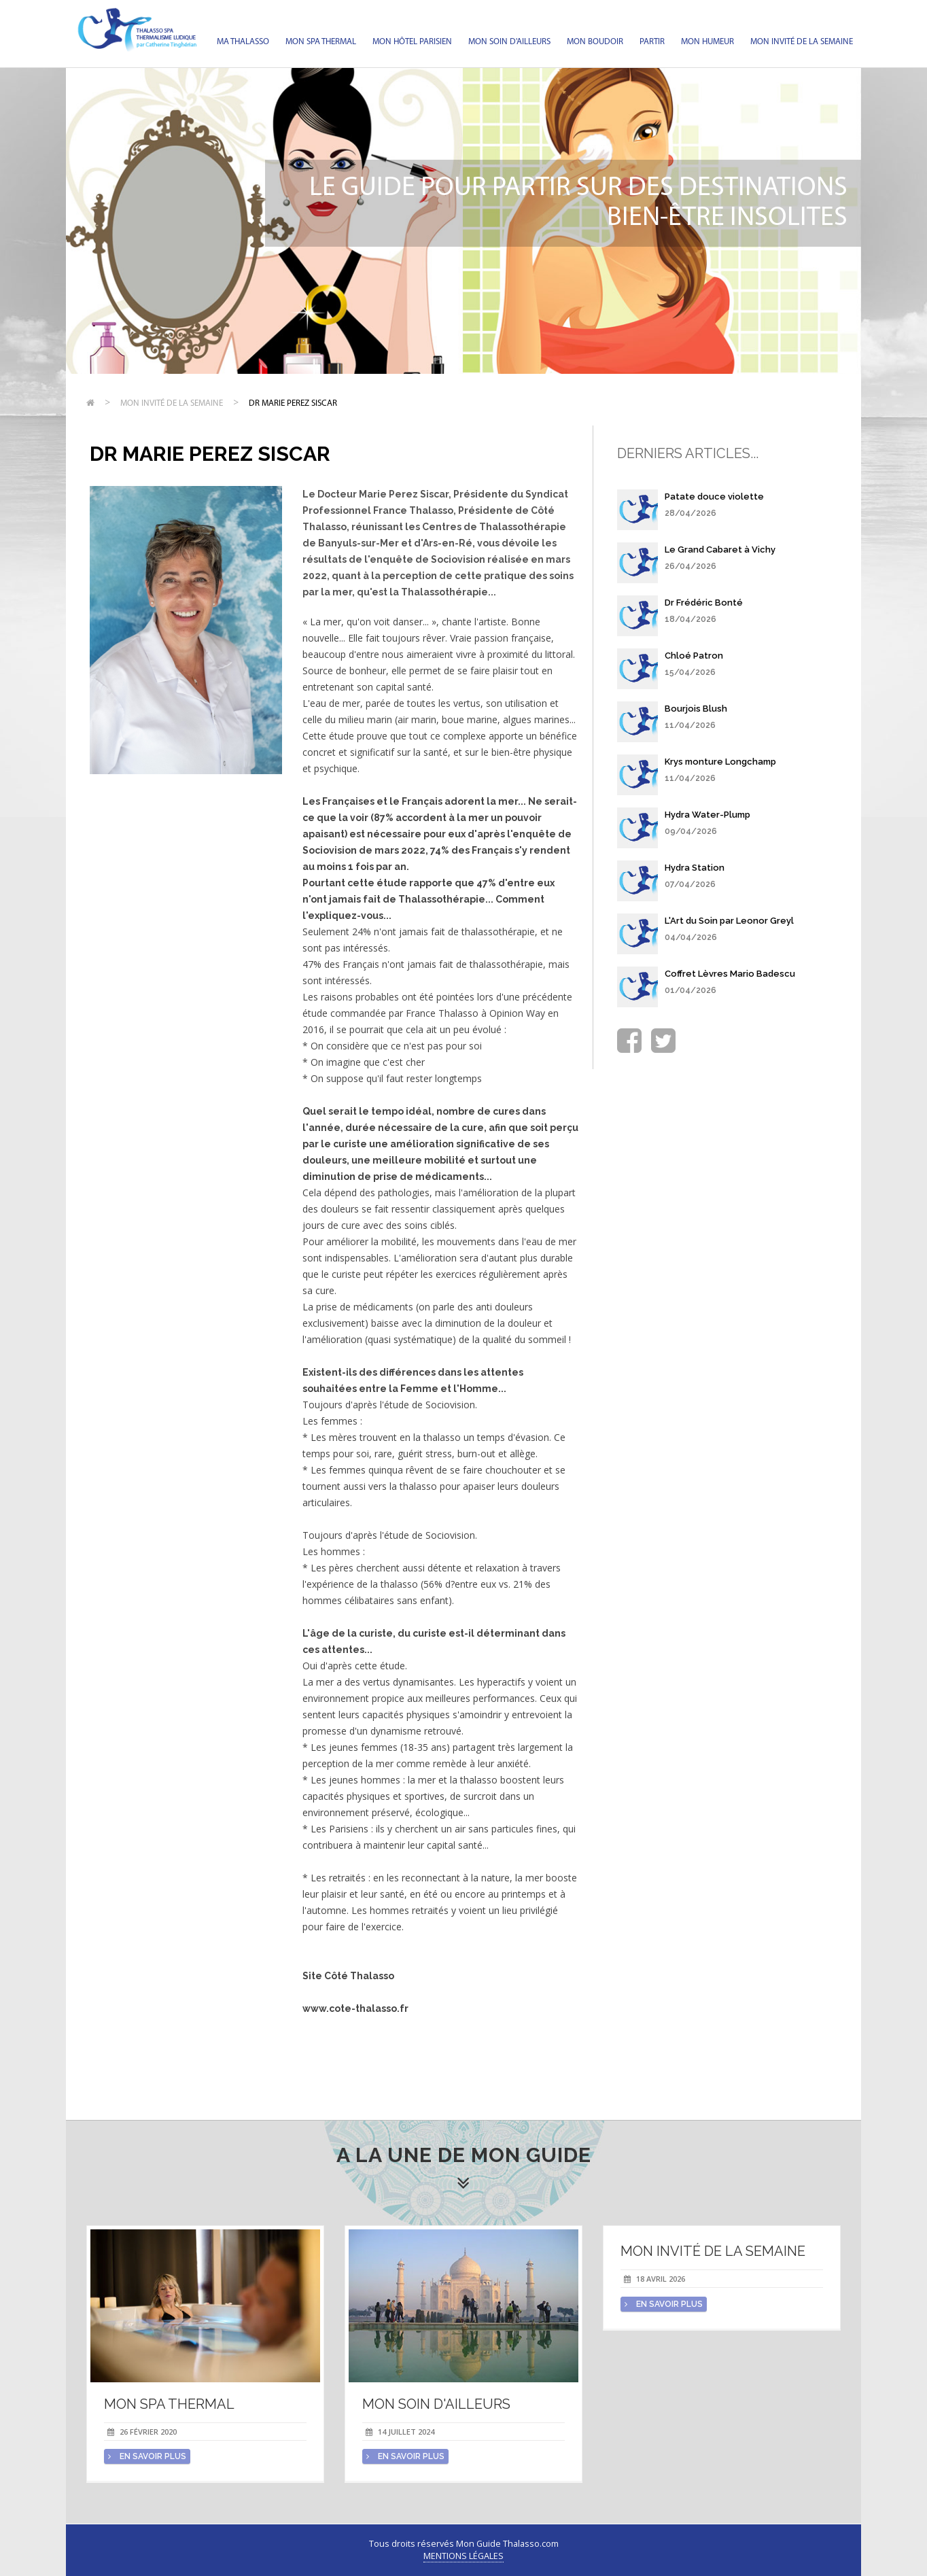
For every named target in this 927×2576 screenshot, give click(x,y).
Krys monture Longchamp (720, 761)
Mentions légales (463, 2556)
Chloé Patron (694, 655)
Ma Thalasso (243, 41)
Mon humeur (707, 41)
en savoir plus (147, 2456)
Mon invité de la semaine (801, 41)
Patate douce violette (714, 496)
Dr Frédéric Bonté (704, 602)
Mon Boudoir (595, 41)
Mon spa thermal (320, 41)
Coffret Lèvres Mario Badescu (730, 974)
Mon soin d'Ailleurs (509, 41)
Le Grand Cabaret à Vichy (720, 549)
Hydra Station (694, 868)
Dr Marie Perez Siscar (293, 403)
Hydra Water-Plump (707, 815)
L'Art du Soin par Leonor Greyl (729, 921)
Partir (652, 41)
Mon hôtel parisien (412, 41)
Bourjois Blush (696, 708)
